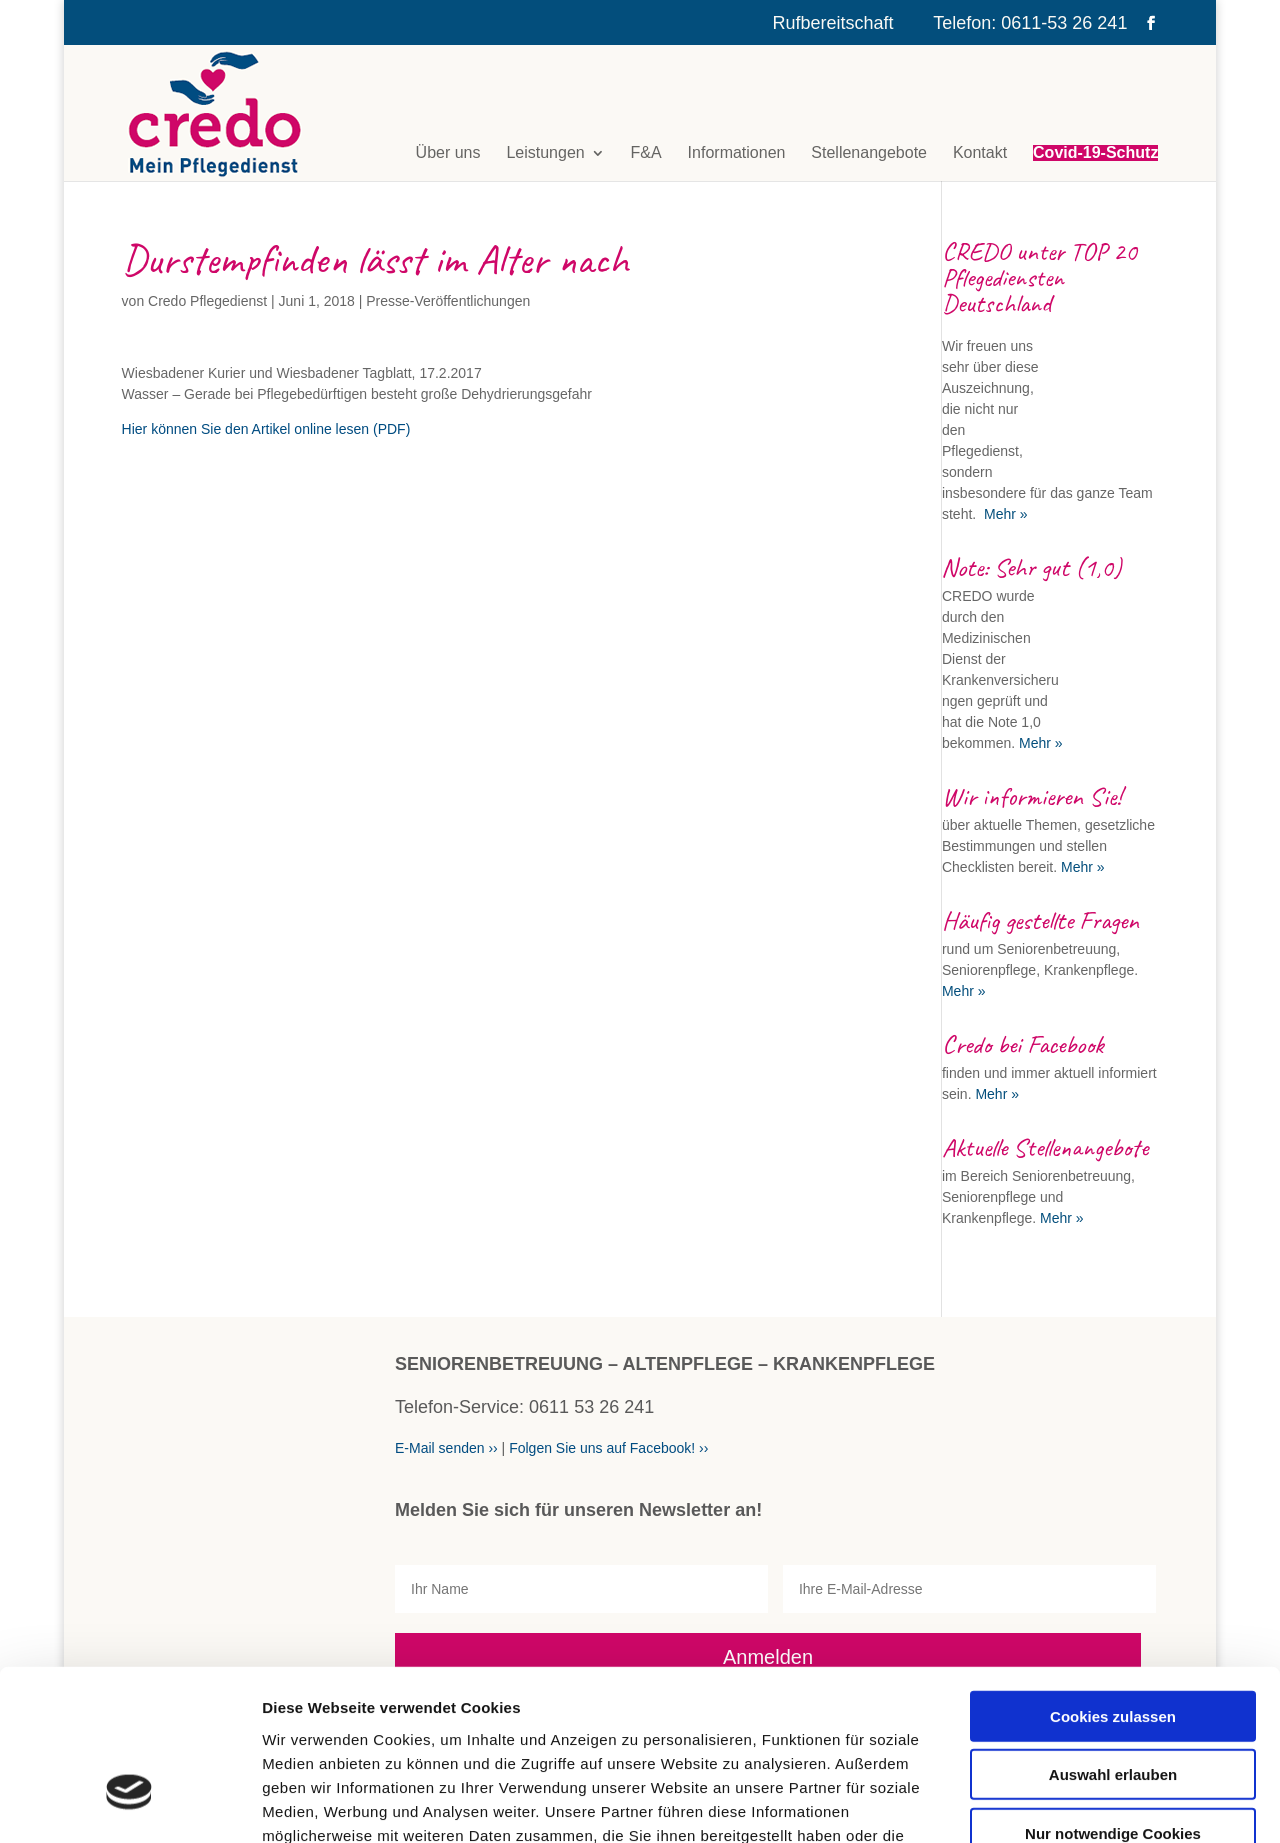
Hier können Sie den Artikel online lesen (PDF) (266, 429)
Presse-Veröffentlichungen (448, 301)
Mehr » (1003, 514)
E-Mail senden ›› (446, 1448)
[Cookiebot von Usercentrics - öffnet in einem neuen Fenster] (129, 1804)
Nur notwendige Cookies (1113, 1696)
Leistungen (545, 153)
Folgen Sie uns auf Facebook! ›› (608, 1448)
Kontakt (980, 153)
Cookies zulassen (1113, 1579)
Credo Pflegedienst (207, 301)
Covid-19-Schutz (1095, 153)
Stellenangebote (869, 153)
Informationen (737, 153)
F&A (646, 153)
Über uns (448, 153)
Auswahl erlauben (1113, 1638)
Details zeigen (1063, 1803)
